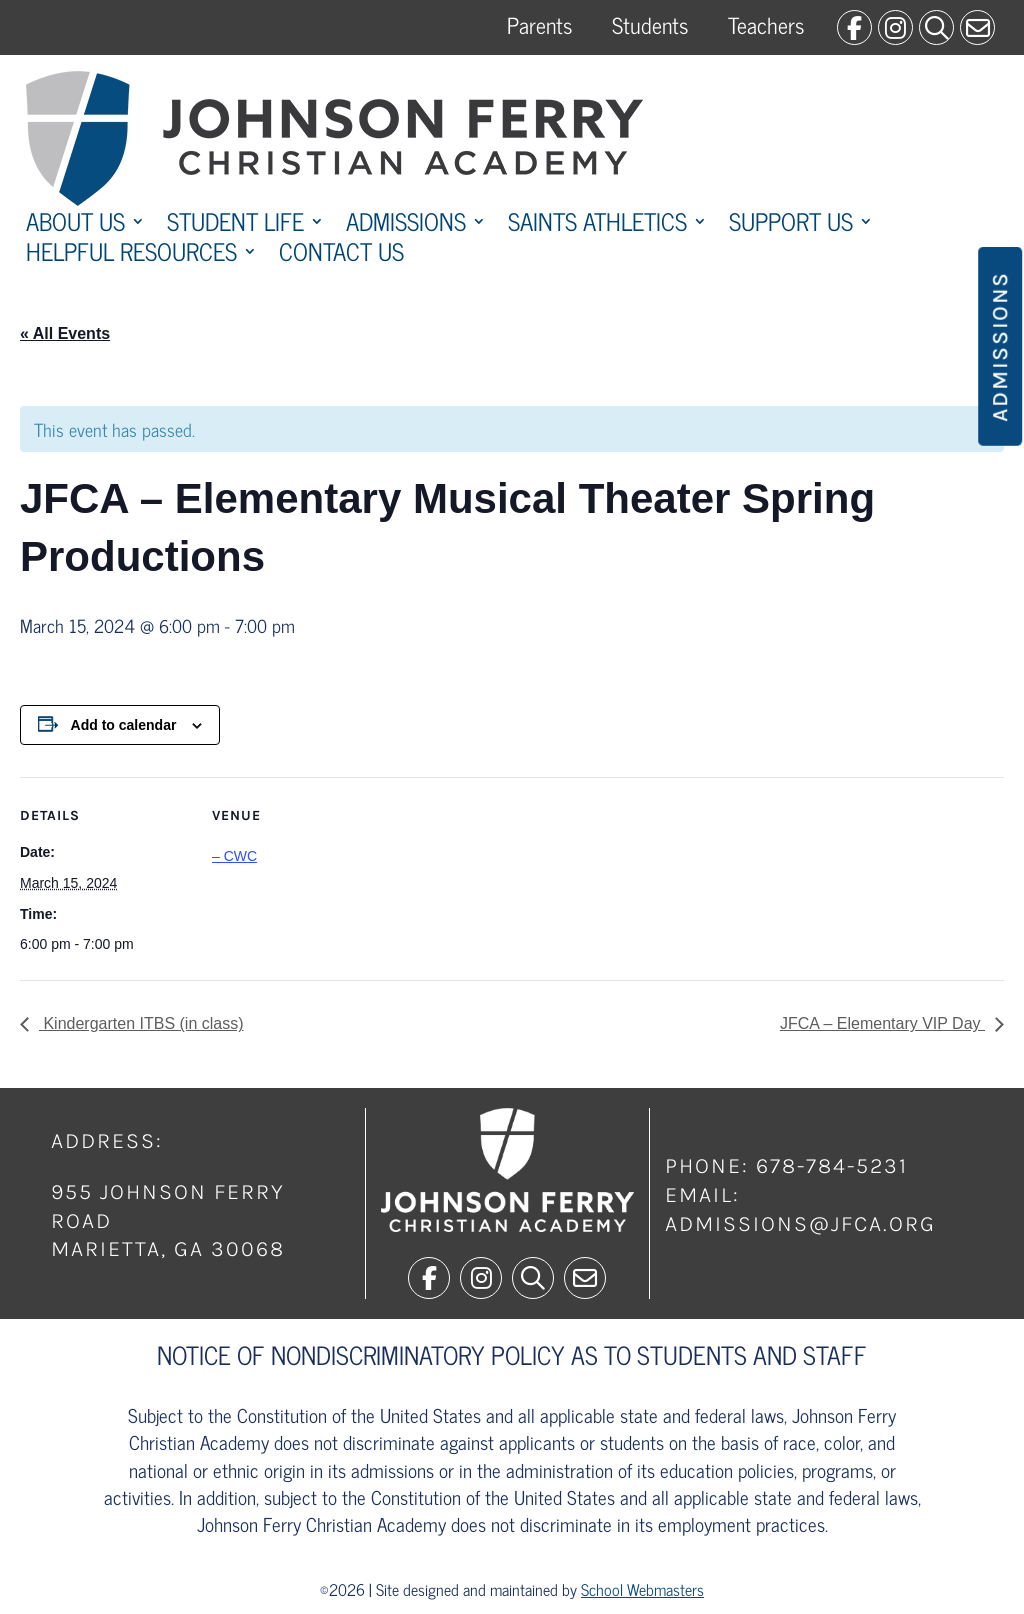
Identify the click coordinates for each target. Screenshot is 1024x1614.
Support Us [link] (791, 225)
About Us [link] (75, 225)
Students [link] (650, 24)
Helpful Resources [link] (131, 255)
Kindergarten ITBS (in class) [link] (141, 1023)
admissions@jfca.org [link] (800, 1224)
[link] (854, 27)
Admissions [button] (1000, 346)
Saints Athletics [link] (597, 225)
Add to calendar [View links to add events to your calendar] (124, 725)
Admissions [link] (406, 225)
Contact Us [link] (341, 255)
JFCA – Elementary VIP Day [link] (882, 1023)
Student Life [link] (235, 225)
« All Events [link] (65, 333)
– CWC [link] (234, 856)
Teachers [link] (766, 24)
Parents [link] (539, 24)
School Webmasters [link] (642, 1589)
